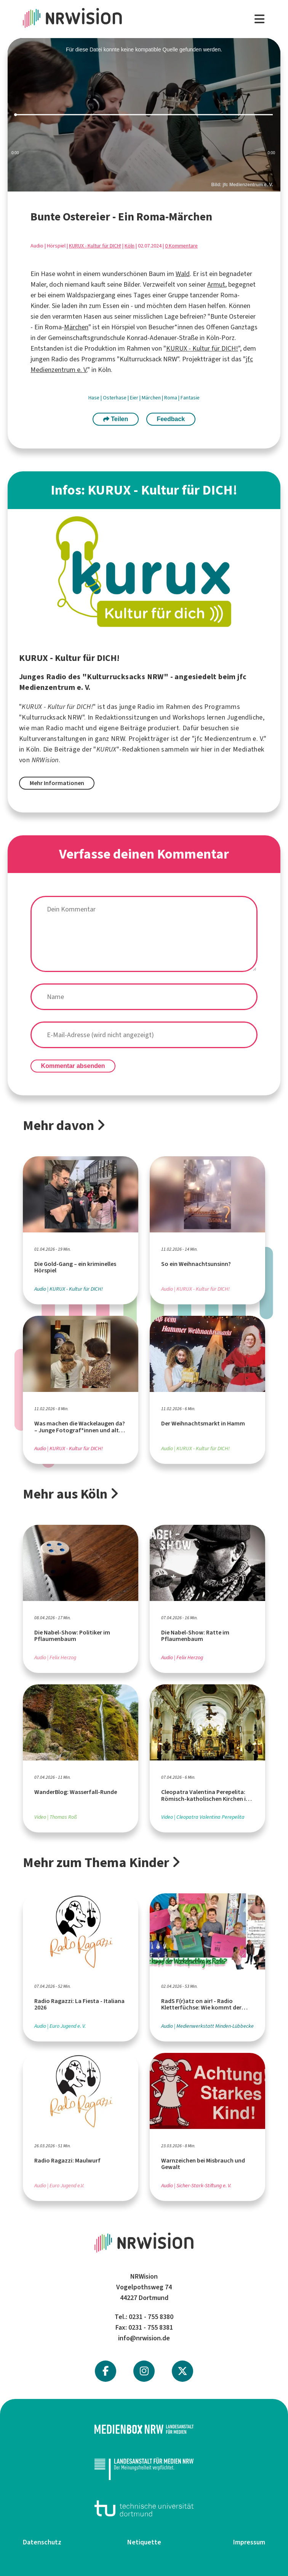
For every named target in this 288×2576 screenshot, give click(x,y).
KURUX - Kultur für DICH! (95, 245)
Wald (183, 273)
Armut (216, 284)
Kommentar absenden (73, 1066)
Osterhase (115, 397)
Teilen (115, 419)
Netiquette (144, 2542)
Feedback (171, 419)
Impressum (249, 2542)
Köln (129, 245)
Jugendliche (244, 717)
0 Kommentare (181, 245)
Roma (171, 397)
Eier (134, 397)
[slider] (144, 114)
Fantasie (190, 397)
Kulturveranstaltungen (52, 738)
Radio (146, 706)
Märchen (76, 327)
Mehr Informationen (57, 783)
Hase (94, 397)
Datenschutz (42, 2542)
